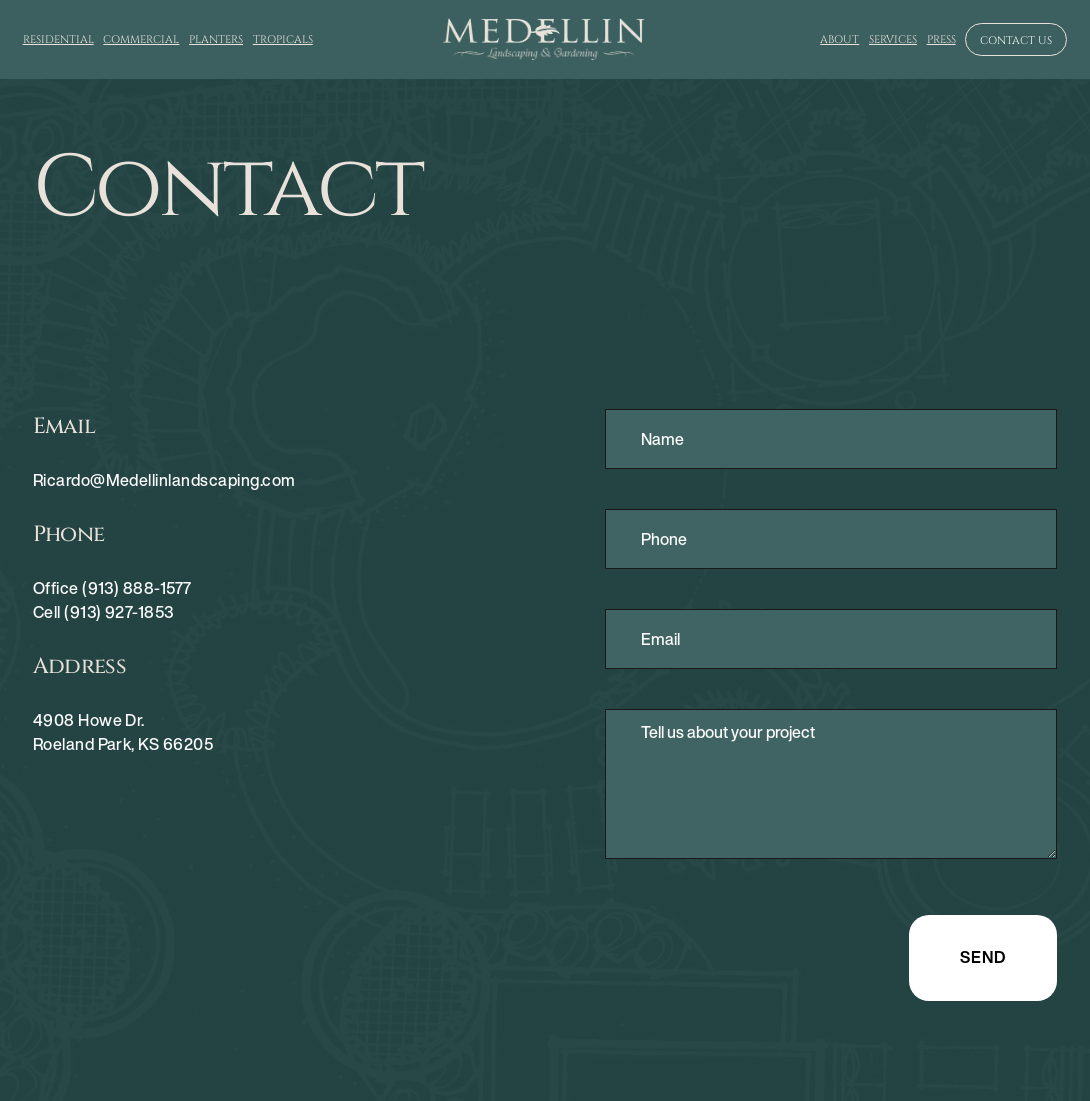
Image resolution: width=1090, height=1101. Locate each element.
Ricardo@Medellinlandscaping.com (164, 480)
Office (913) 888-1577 (112, 588)
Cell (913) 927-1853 (103, 612)
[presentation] (757, 954)
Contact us (1016, 40)
